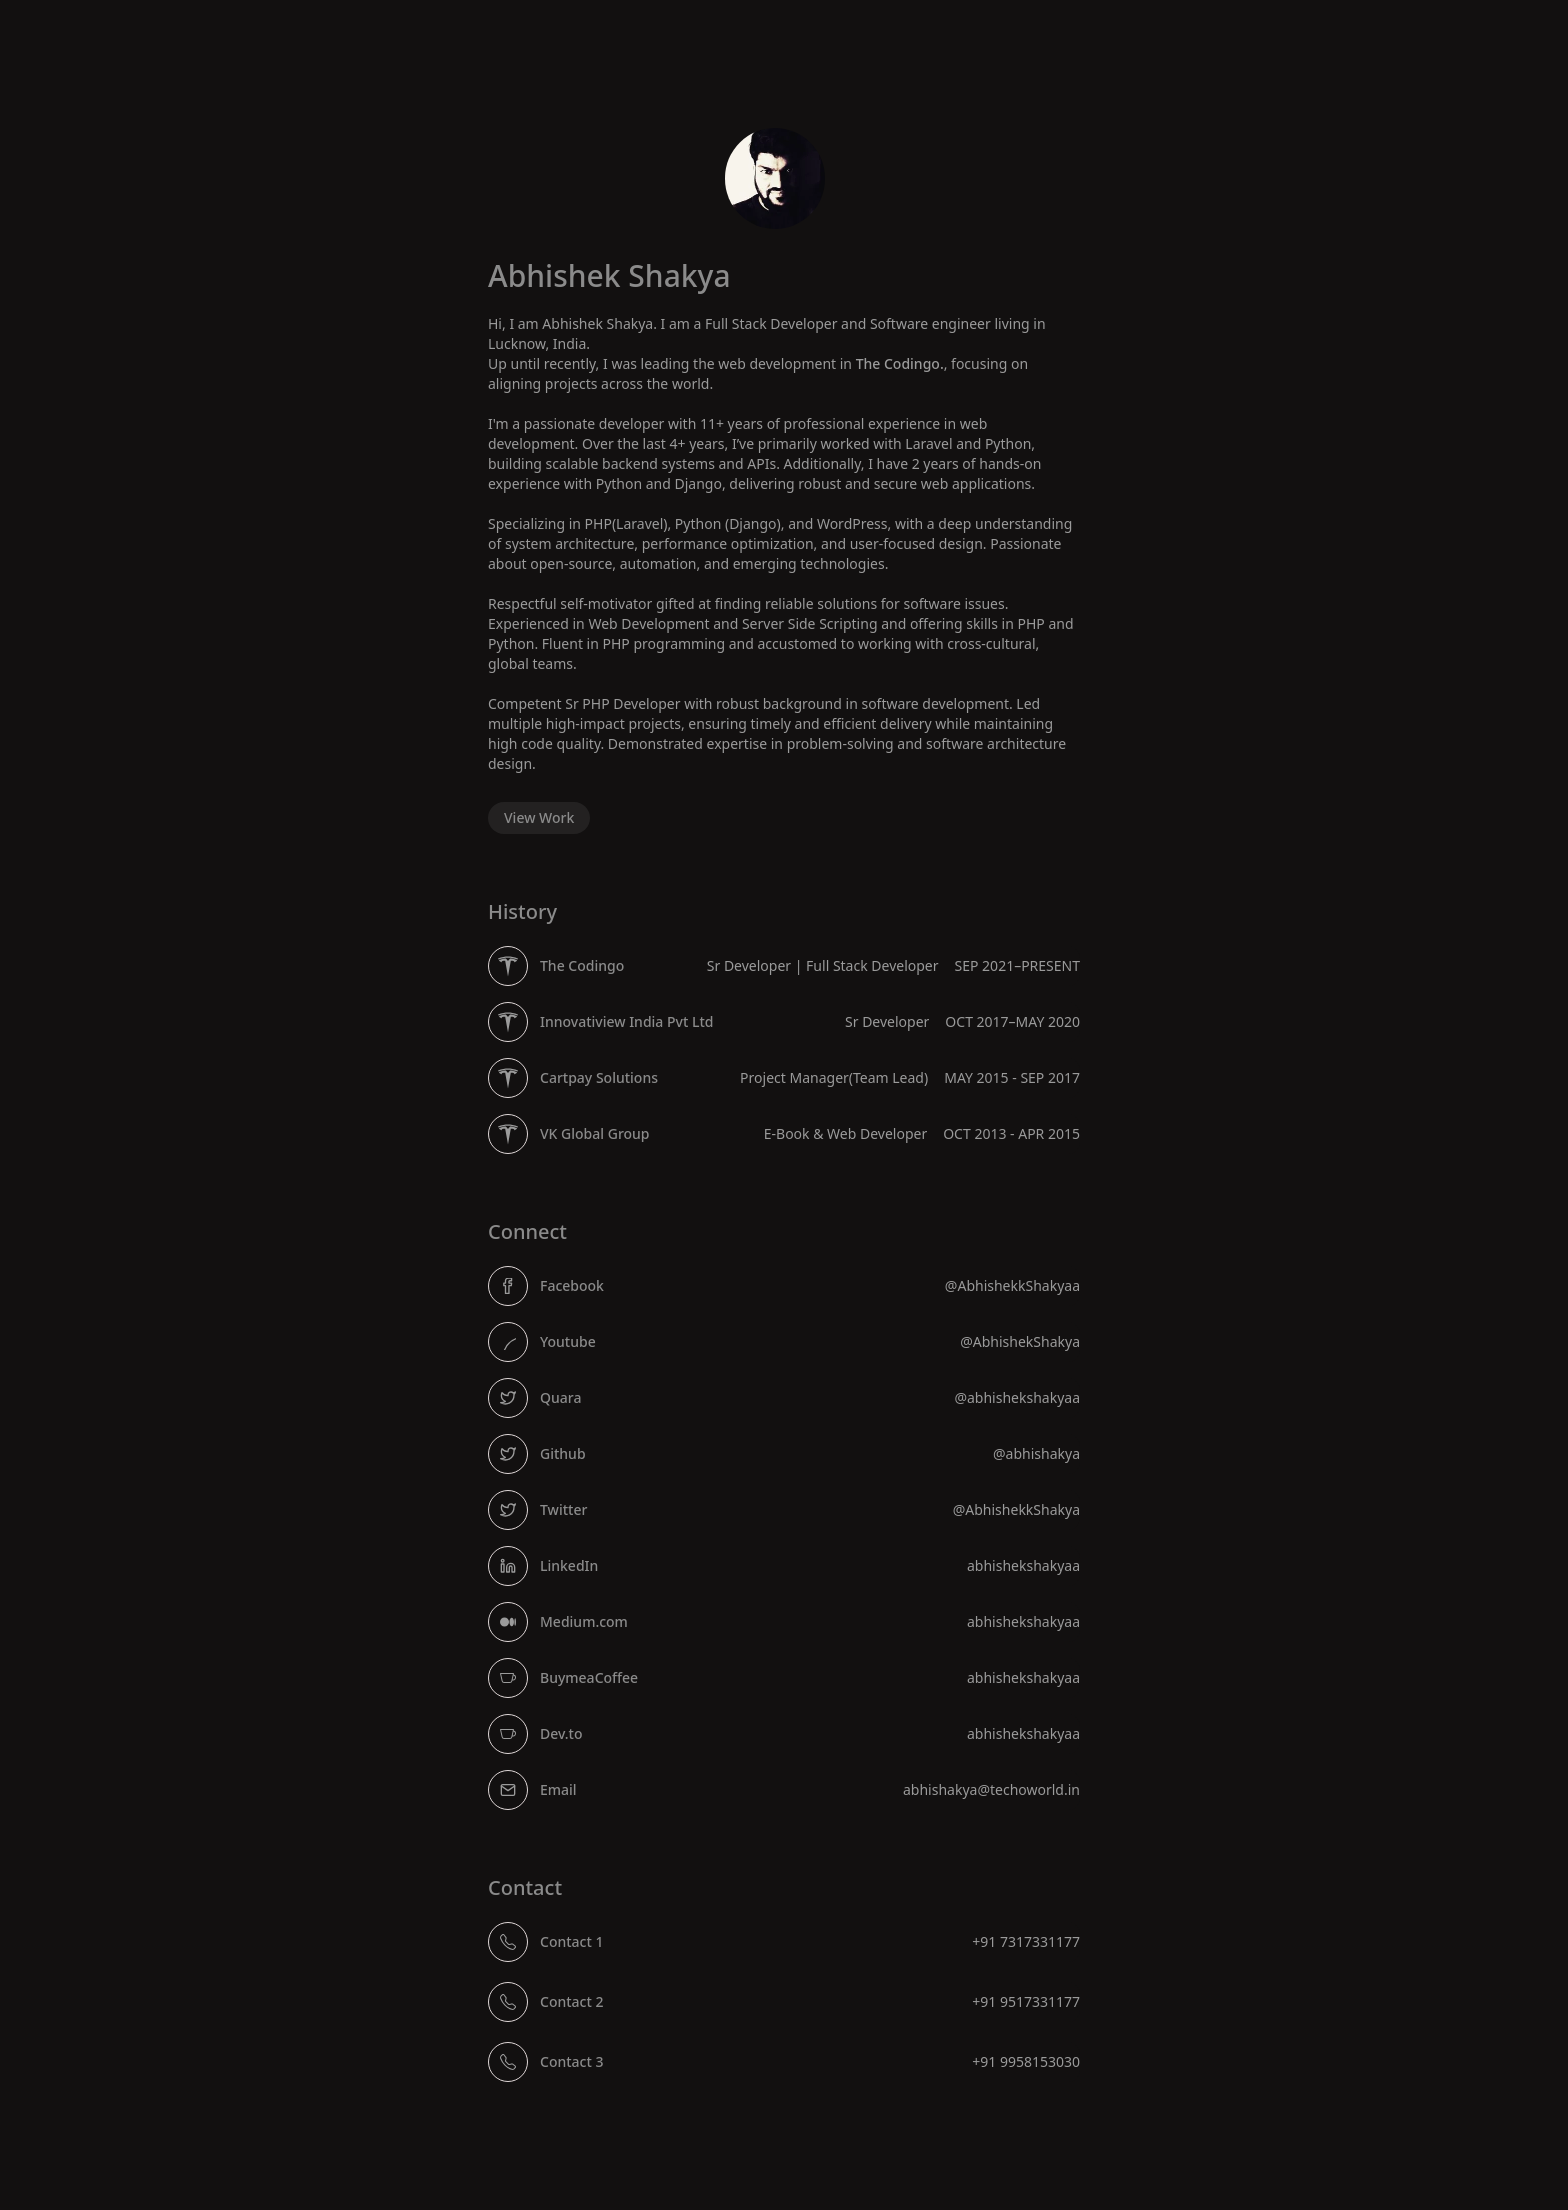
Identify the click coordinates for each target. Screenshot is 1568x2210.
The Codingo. (900, 363)
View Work (539, 817)
